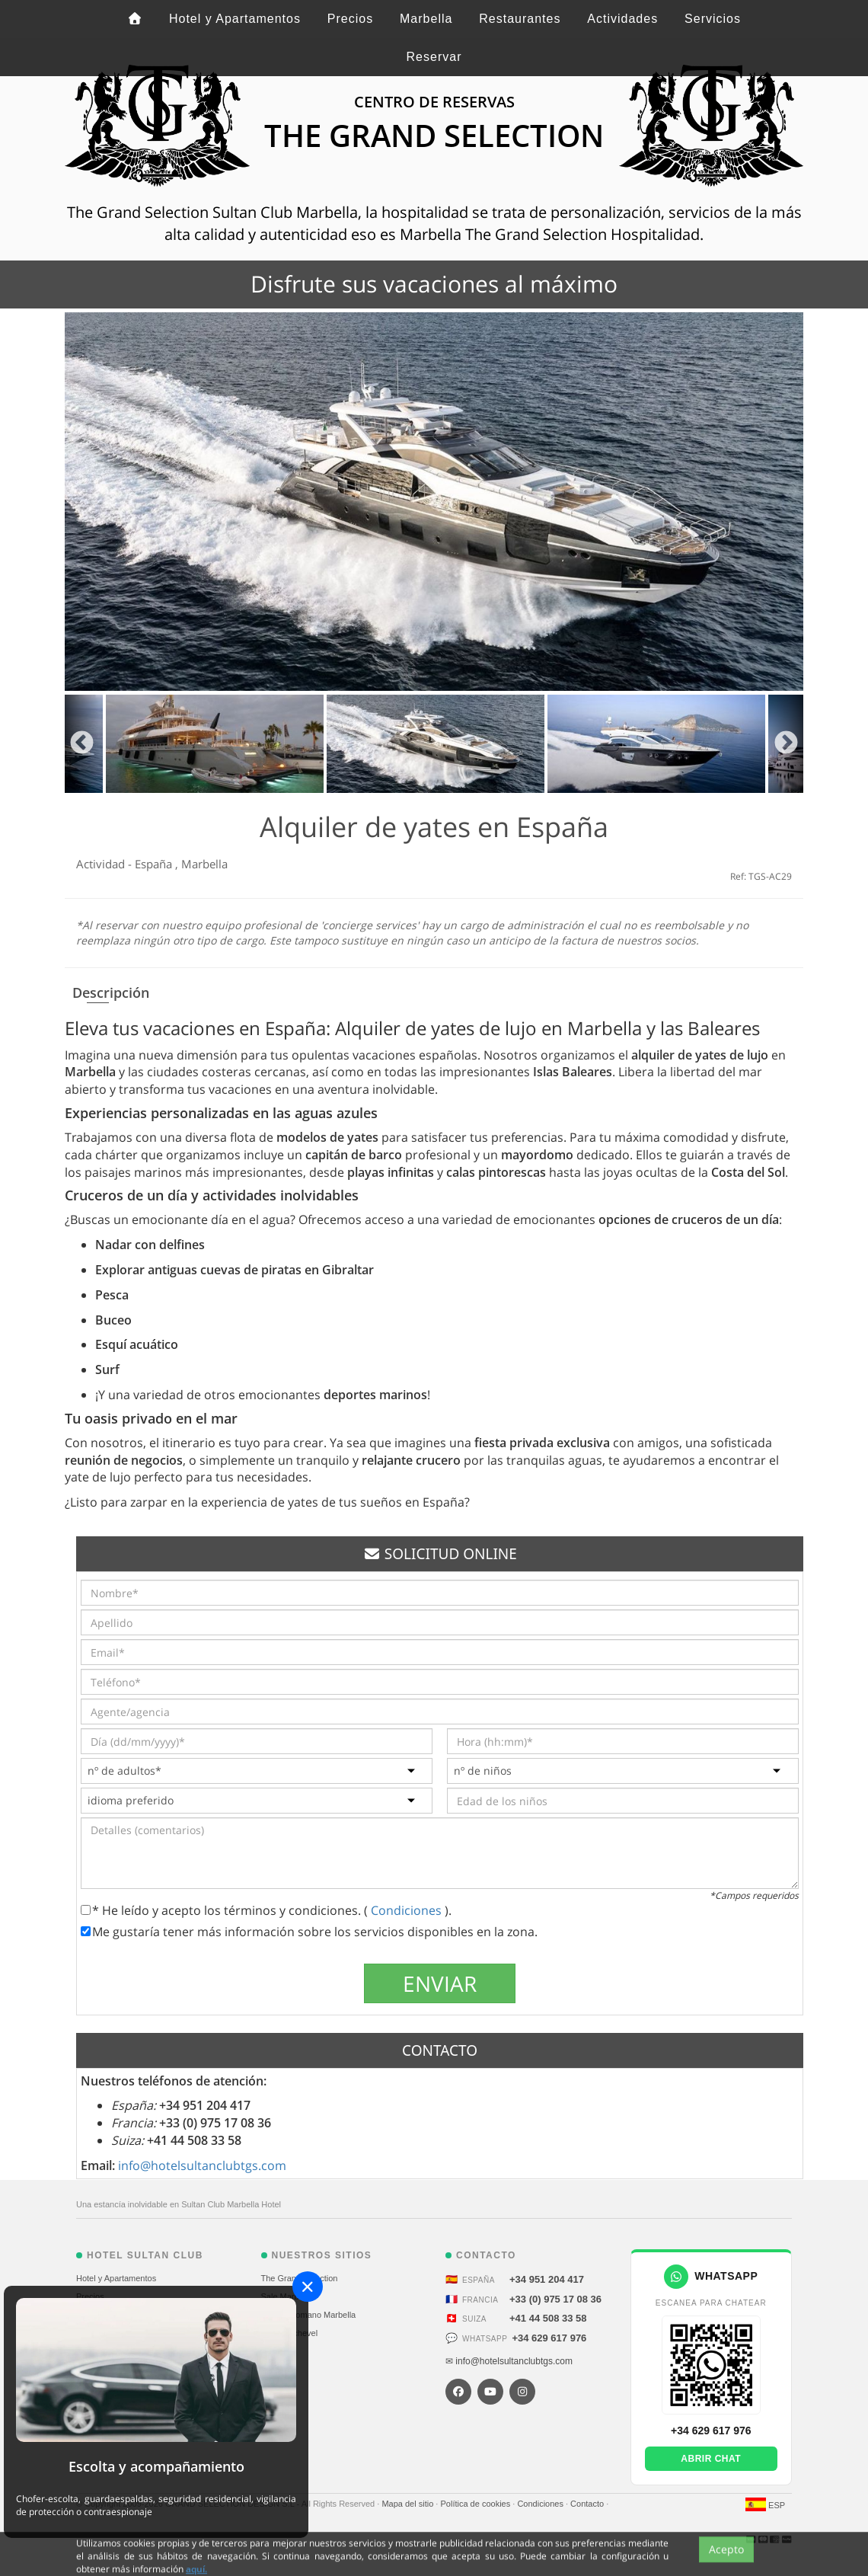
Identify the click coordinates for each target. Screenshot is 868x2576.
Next (786, 744)
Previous (82, 744)
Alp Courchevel (289, 2333)
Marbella (426, 18)
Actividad (102, 863)
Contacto (588, 2503)
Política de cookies (476, 2503)
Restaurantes (519, 18)
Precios (350, 18)
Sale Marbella (286, 2296)
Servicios (713, 18)
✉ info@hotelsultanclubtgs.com (509, 2361)
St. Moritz (278, 2350)
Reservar (434, 56)
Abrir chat (711, 2458)
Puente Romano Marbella (308, 2314)
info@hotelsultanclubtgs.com (202, 2165)
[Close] (307, 2286)
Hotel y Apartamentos (235, 18)
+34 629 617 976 (549, 2338)
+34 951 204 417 (546, 2279)
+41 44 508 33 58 (548, 2318)
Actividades (622, 18)
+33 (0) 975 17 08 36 (555, 2299)
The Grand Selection (299, 2278)
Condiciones (408, 1910)
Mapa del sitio (408, 2503)
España (155, 863)
